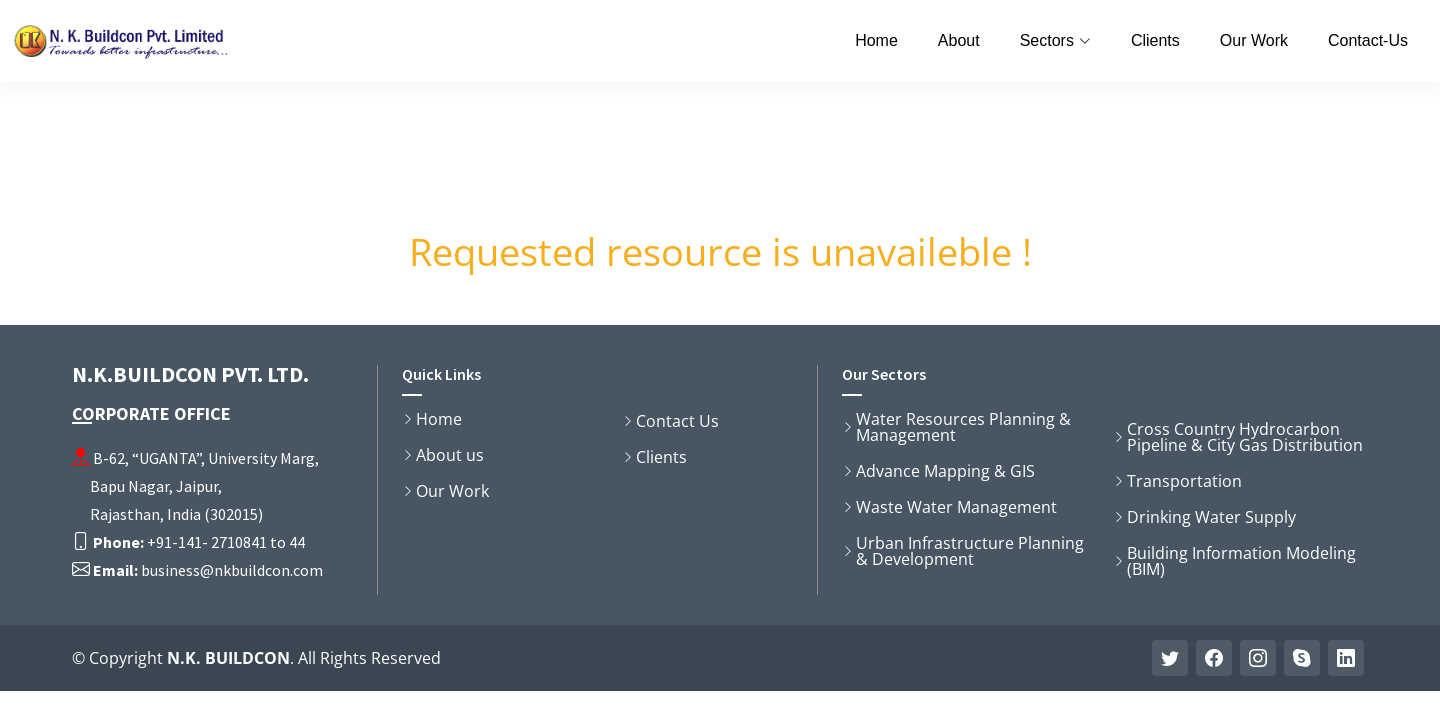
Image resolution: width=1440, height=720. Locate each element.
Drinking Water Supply (1211, 517)
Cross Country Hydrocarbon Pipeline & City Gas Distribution (1245, 437)
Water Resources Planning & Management (963, 427)
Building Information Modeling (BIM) (1241, 561)
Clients (1155, 40)
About (959, 40)
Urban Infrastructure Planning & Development (970, 551)
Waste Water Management (956, 507)
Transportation (1184, 481)
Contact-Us (1368, 40)
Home (876, 40)
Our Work (1254, 40)
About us (450, 455)
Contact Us (677, 421)
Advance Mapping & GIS (945, 471)
